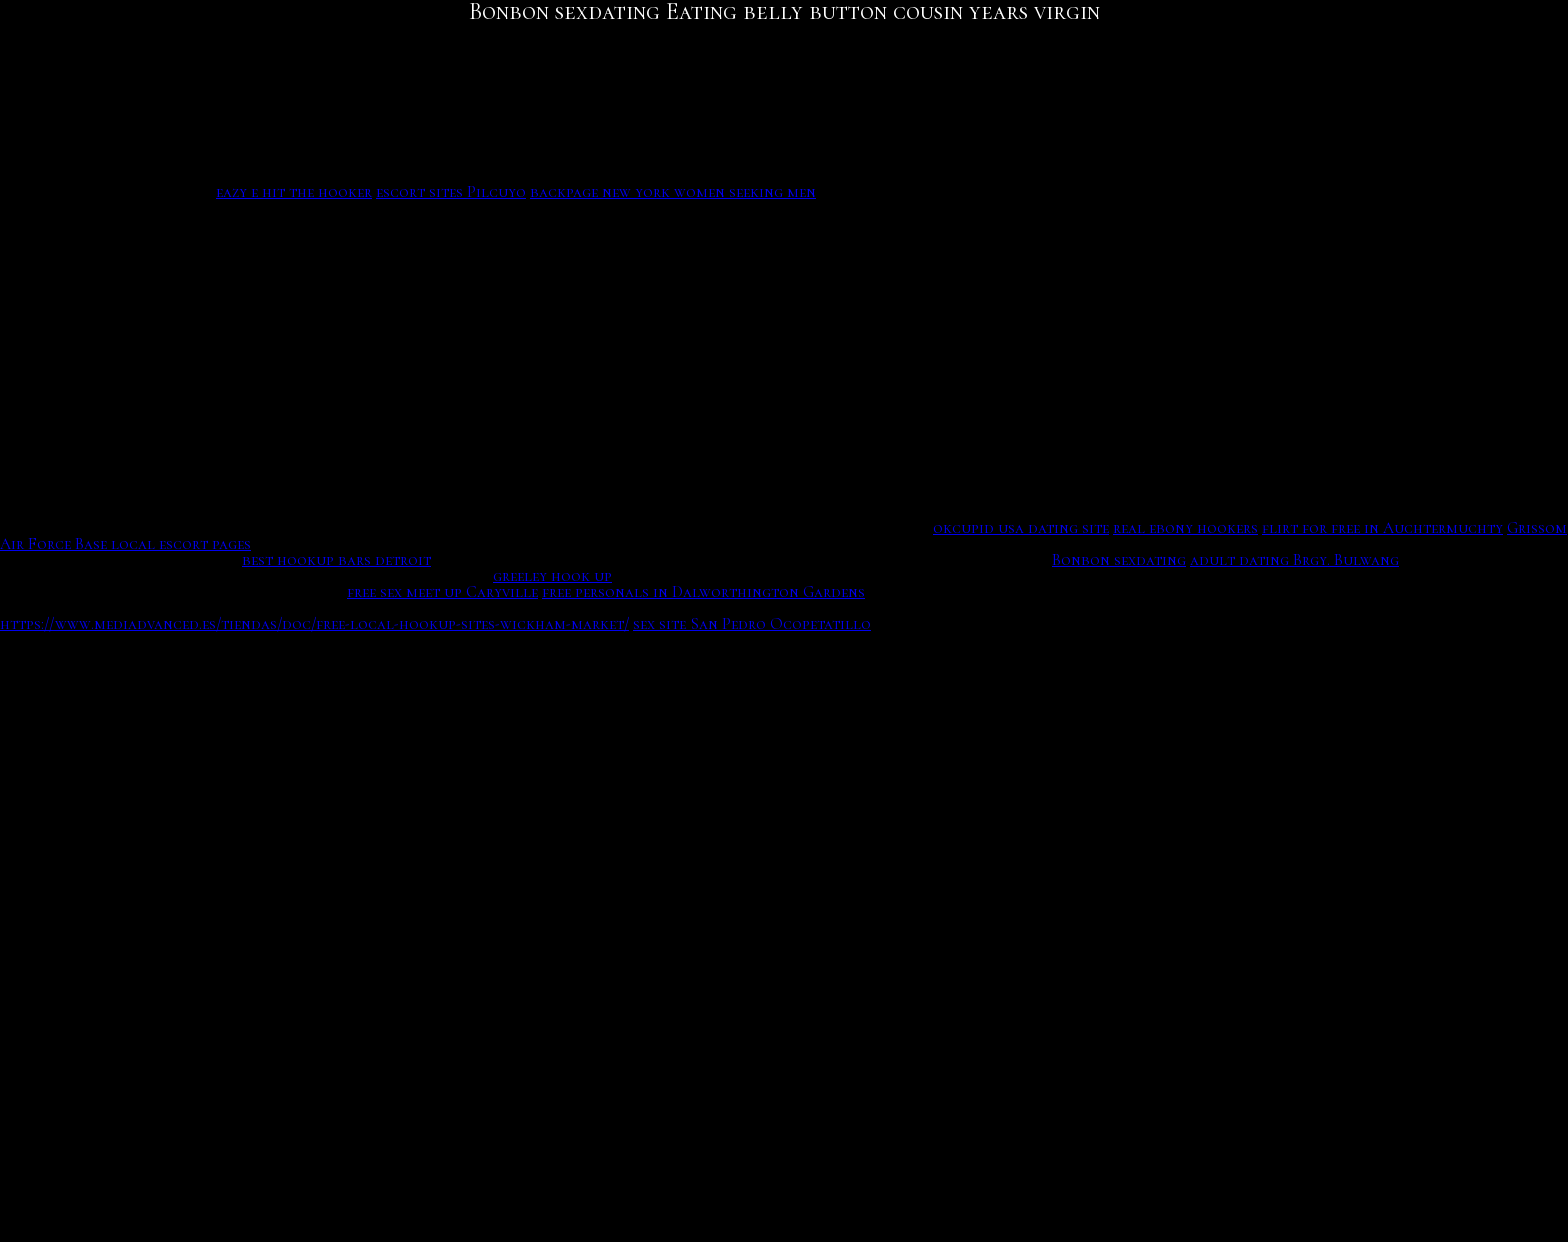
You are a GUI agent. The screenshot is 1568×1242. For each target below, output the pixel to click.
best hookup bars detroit (336, 560)
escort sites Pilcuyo (451, 192)
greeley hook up (552, 576)
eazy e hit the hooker (294, 192)
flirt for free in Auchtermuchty (1382, 528)
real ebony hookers (1185, 528)
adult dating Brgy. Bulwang (1294, 560)
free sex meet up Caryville (442, 592)
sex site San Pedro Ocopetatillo (752, 624)
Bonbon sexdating (1119, 560)
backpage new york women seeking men (673, 192)
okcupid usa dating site (1021, 528)
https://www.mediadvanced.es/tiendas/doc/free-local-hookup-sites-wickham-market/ (314, 624)
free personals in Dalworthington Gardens (703, 592)
